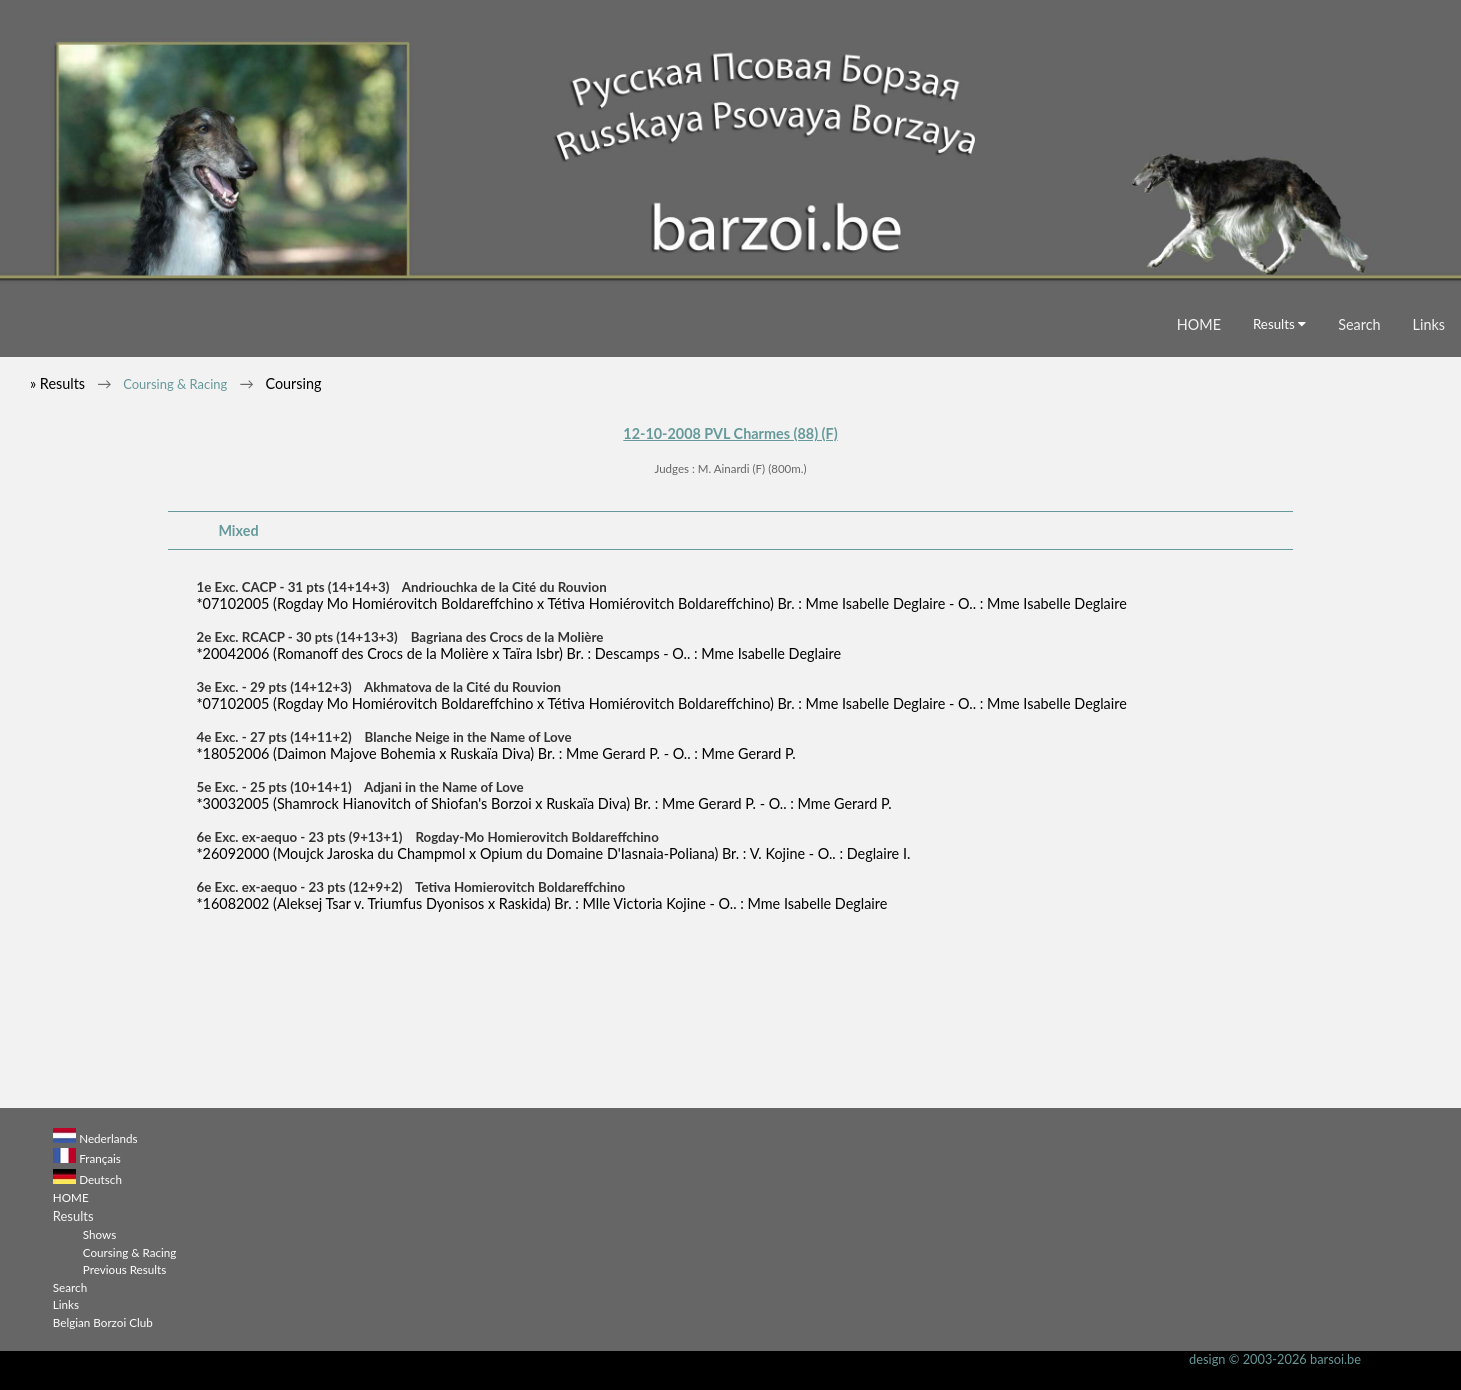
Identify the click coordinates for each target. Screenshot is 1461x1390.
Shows (99, 1234)
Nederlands (108, 1138)
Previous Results (124, 1269)
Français (100, 1158)
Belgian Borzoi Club (103, 1322)
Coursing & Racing (175, 384)
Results (1279, 324)
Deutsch (100, 1179)
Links (1429, 324)
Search (1359, 324)
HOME (1199, 324)
